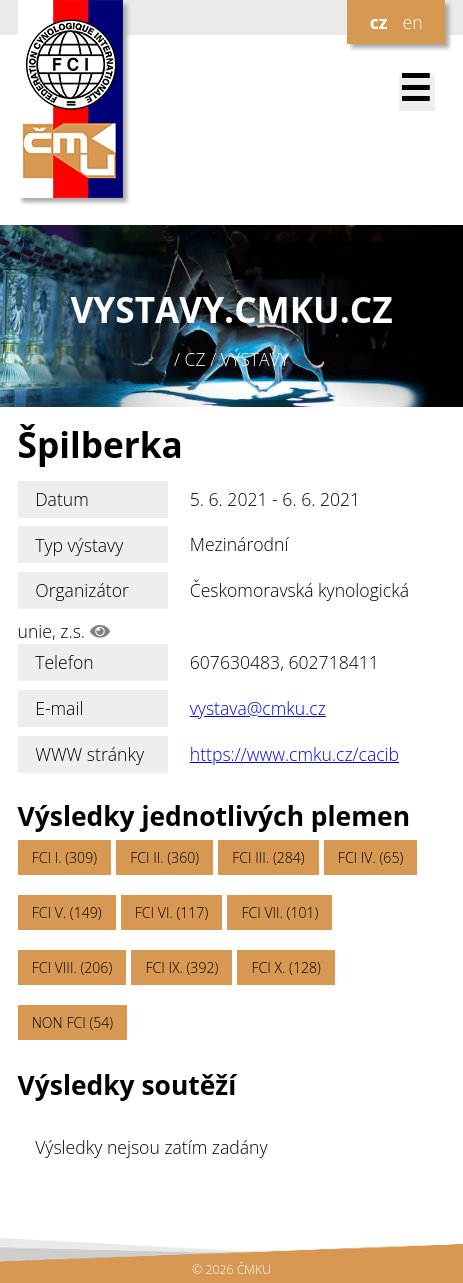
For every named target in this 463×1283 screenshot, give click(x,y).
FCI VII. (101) (279, 912)
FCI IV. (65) (370, 857)
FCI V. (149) (67, 912)
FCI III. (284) (268, 857)
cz (379, 22)
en (412, 22)
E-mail (59, 708)
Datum (62, 499)
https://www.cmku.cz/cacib (294, 754)
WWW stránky (89, 754)
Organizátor (82, 590)
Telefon (64, 662)
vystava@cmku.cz (258, 708)
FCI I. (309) (64, 857)
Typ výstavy (79, 545)
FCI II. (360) (164, 857)
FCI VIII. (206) (72, 967)
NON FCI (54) (72, 1022)
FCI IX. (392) (181, 967)
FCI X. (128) (285, 967)
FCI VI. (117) (171, 912)
